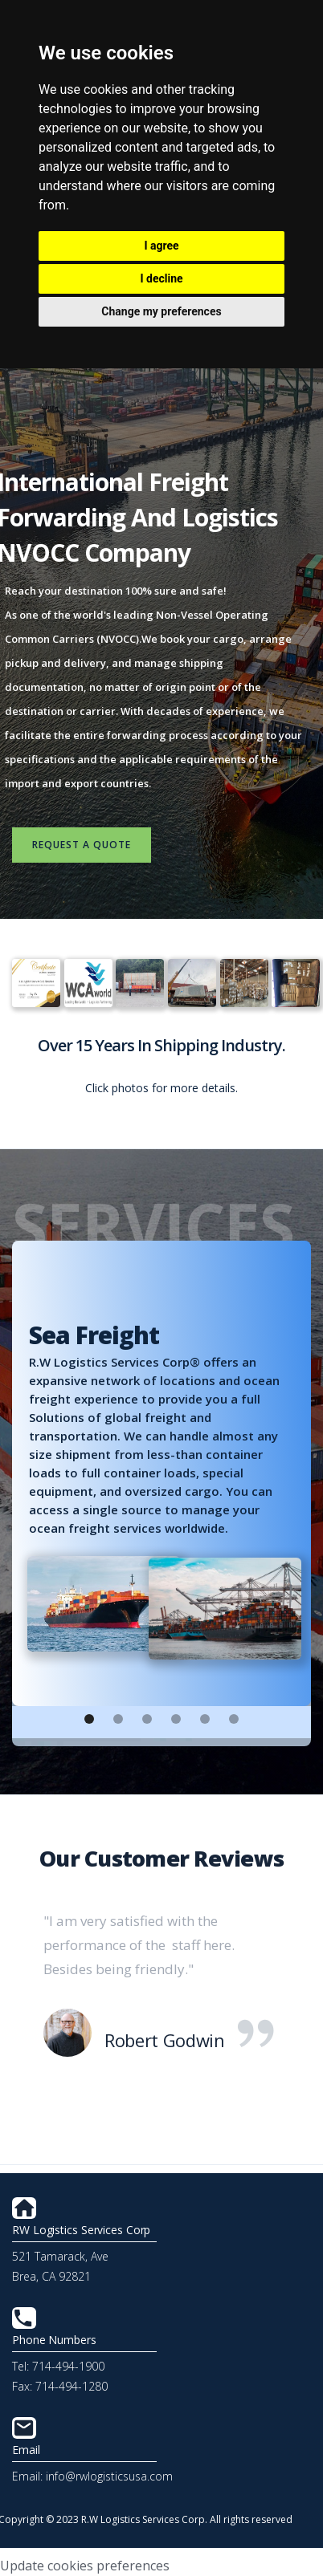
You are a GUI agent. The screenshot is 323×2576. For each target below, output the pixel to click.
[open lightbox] (31, 983)
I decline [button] (161, 278)
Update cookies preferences (85, 2565)
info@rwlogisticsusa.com (109, 2476)
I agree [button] (161, 245)
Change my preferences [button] (161, 311)
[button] (89, 1719)
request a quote (81, 844)
